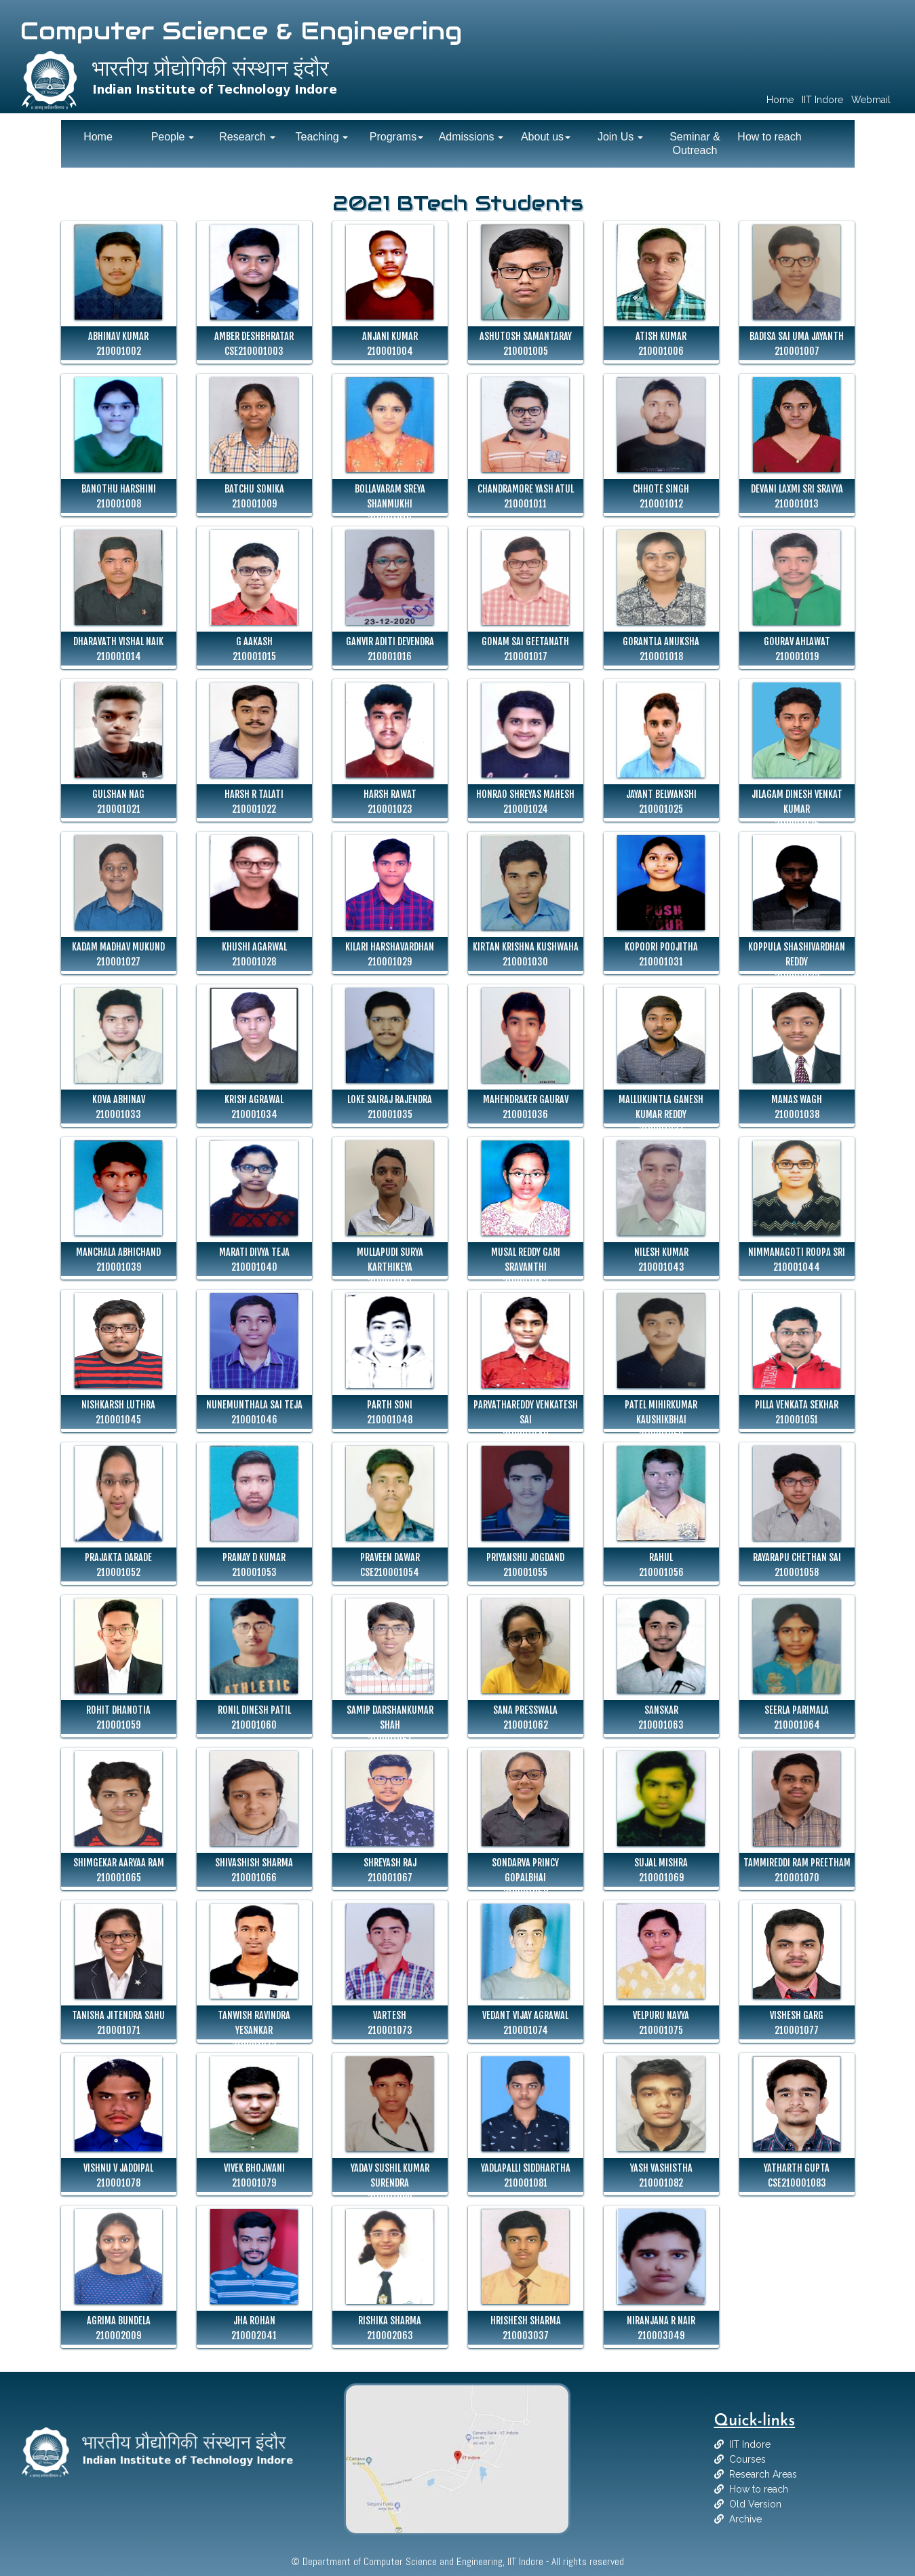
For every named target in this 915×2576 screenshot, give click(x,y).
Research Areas (763, 2474)
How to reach (758, 2489)
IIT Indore (750, 2444)
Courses (747, 2459)
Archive (745, 2519)
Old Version (755, 2504)
